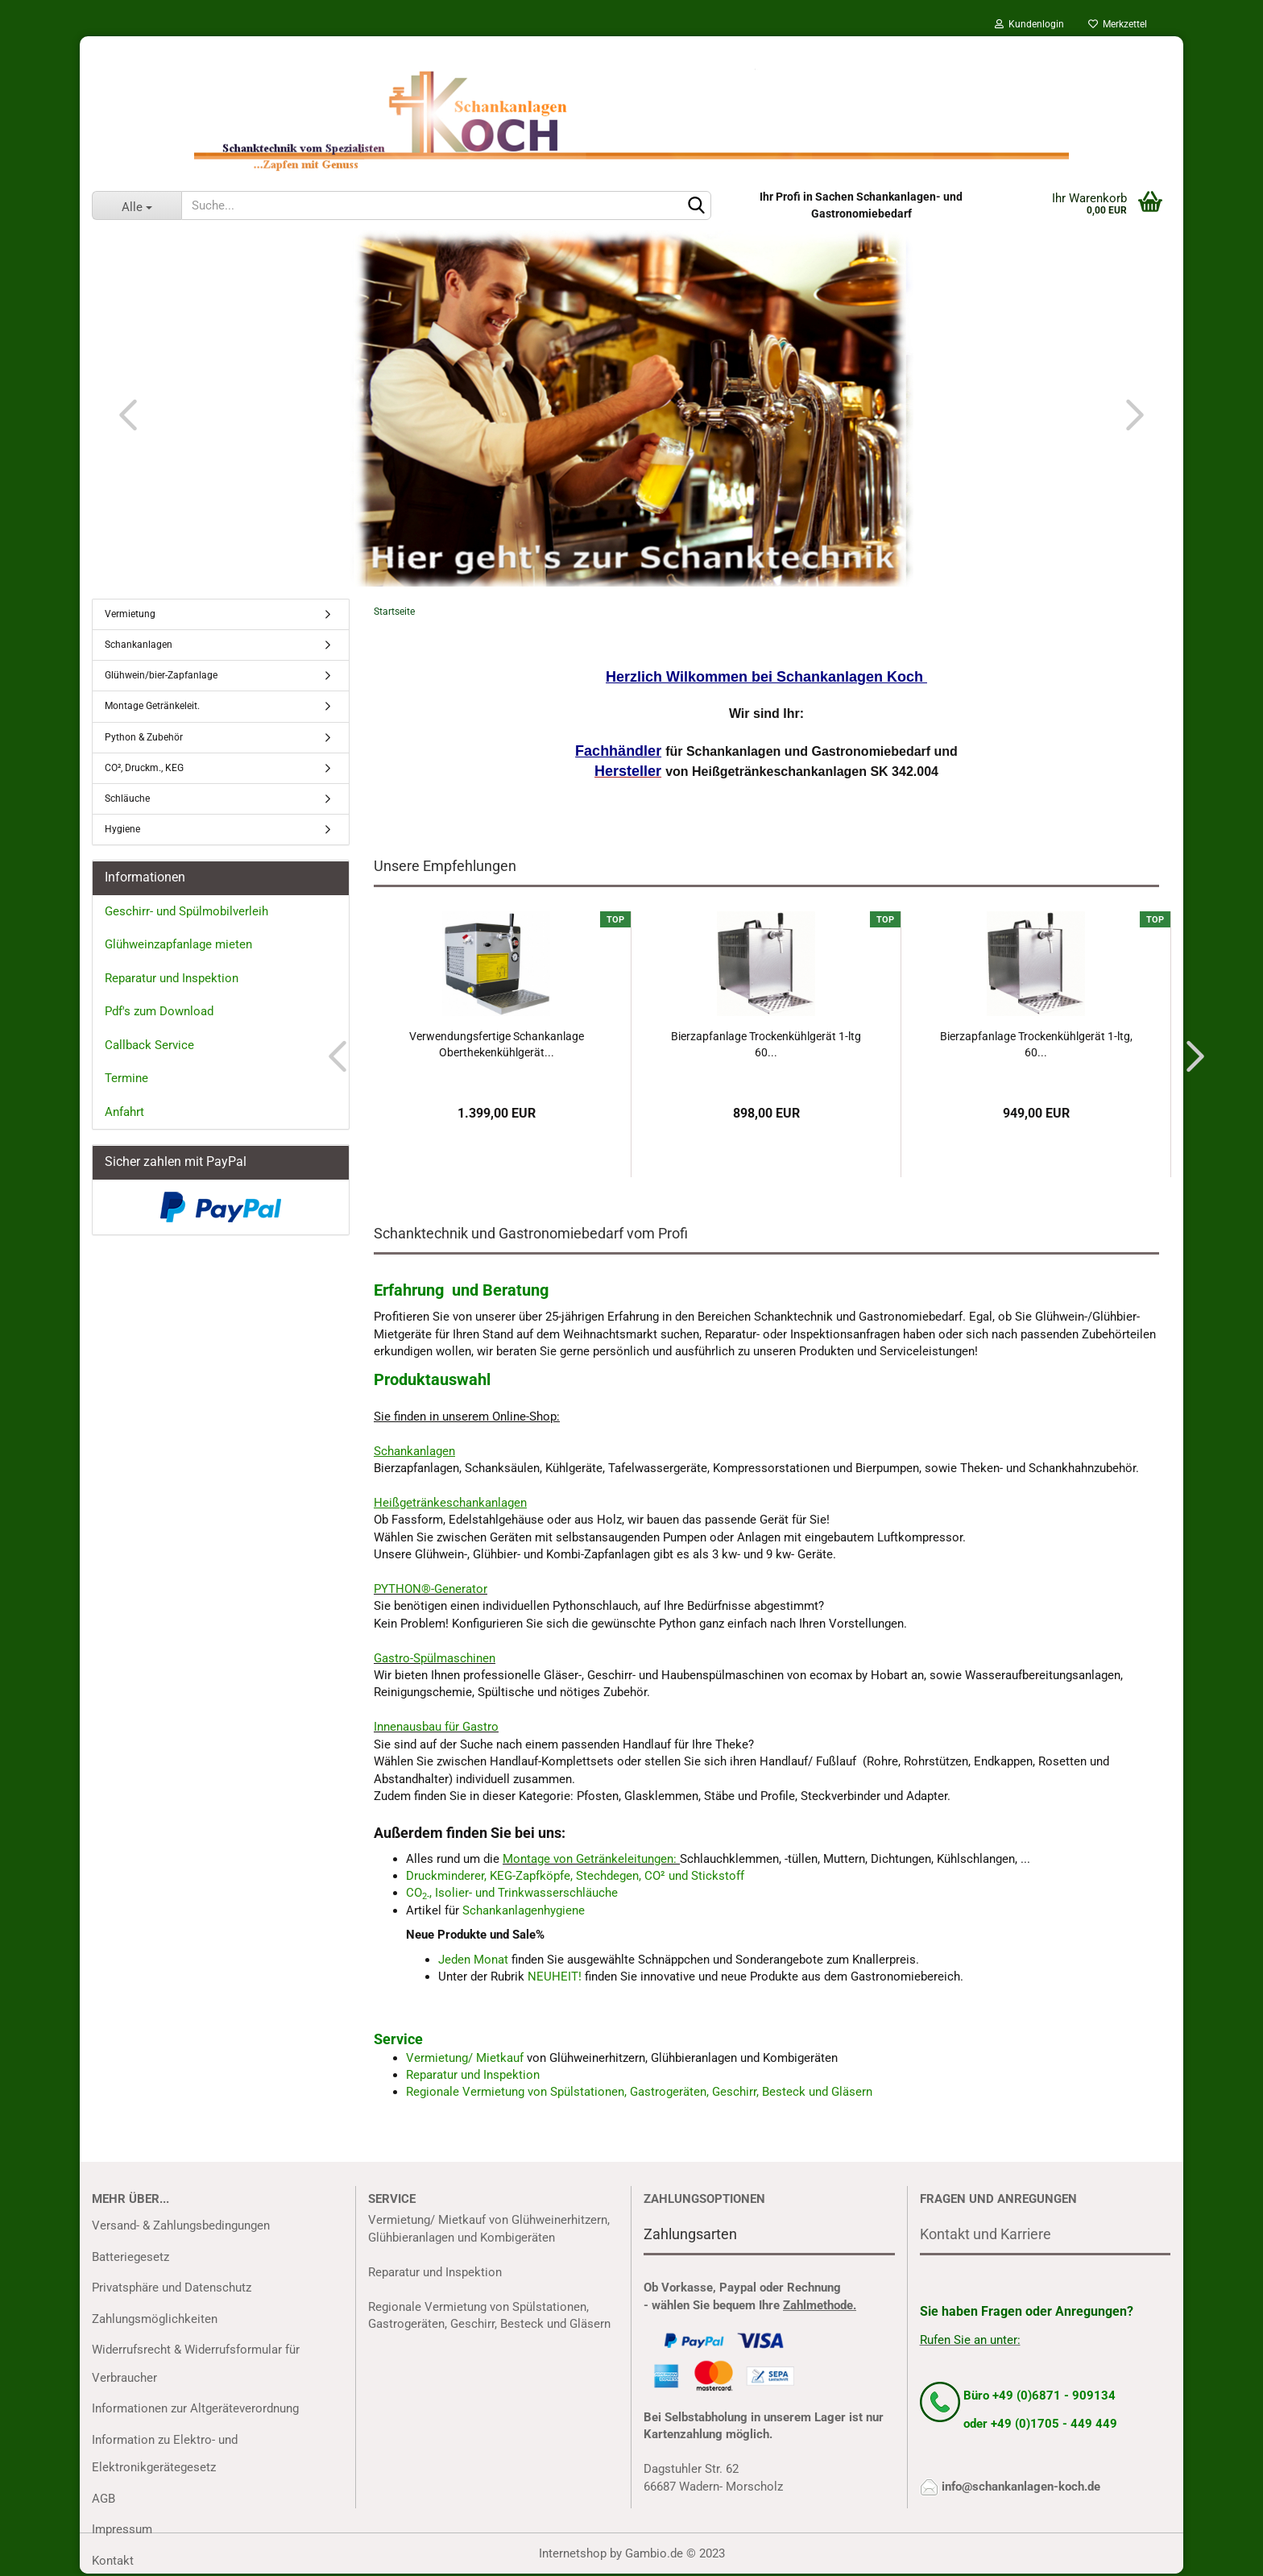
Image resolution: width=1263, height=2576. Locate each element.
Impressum (122, 2529)
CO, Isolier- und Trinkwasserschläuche (512, 1892)
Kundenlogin (1029, 24)
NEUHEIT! (555, 1976)
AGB (103, 2498)
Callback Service (149, 1045)
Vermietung (130, 614)
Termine (126, 1078)
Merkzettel (1117, 24)
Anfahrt (124, 1112)
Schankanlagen (138, 644)
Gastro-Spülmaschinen (434, 1658)
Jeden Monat (473, 1959)
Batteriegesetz (130, 2257)
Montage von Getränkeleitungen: (590, 1859)
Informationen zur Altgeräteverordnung (195, 2408)
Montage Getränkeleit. (152, 705)
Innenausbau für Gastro (436, 1726)
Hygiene (122, 829)
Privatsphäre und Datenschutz (171, 2287)
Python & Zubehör (144, 737)
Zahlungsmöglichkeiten (154, 2319)
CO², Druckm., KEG (144, 768)
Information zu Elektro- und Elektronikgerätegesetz (165, 2454)
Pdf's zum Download (159, 1011)
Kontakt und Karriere (985, 2233)
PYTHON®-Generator (430, 1589)
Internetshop (573, 2553)
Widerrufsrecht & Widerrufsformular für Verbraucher (196, 2363)
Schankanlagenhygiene (523, 1910)
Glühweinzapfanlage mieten (178, 944)
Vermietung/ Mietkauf (466, 2058)
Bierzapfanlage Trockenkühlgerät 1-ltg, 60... (1036, 1044)
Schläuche (127, 798)
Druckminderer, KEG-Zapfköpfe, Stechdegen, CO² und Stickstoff (575, 1876)
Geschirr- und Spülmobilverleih (186, 911)
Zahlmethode (818, 2305)
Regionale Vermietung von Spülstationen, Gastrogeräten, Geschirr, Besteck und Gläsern (639, 2091)
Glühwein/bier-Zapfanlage (161, 675)
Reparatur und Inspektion (473, 2075)
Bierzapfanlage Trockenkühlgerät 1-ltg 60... (766, 1044)
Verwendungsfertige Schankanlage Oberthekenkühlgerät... (496, 1044)
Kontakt (113, 2560)
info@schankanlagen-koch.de (1021, 2486)
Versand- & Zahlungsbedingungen (181, 2225)
